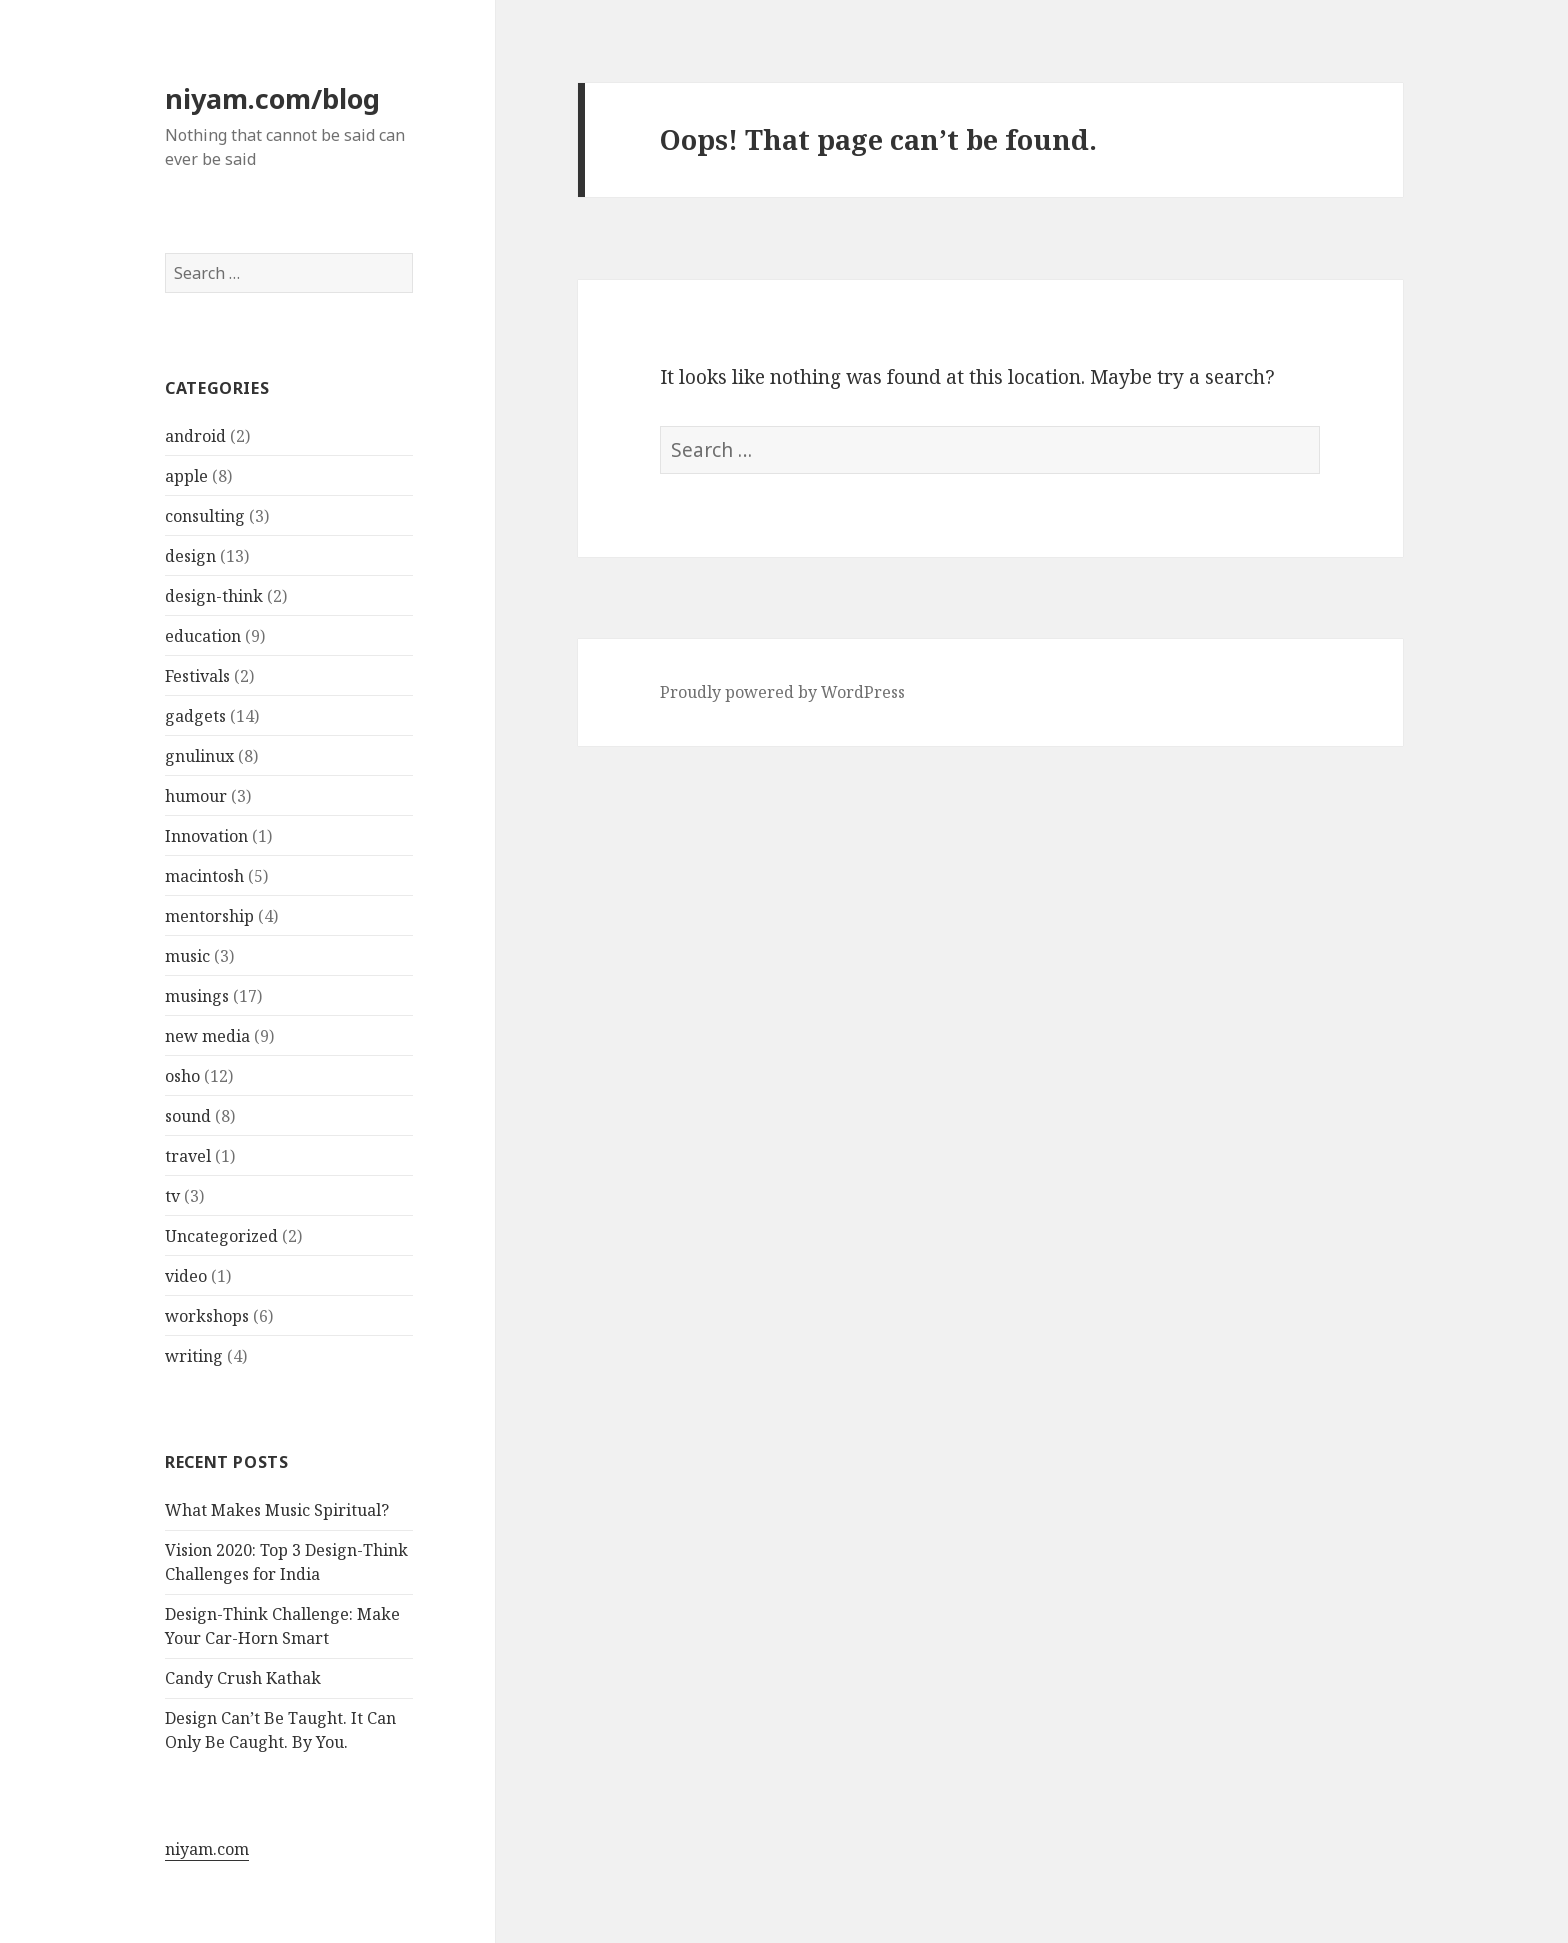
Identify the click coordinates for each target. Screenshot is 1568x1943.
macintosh (204, 876)
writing (194, 1356)
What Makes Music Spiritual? (277, 1510)
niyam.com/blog (272, 98)
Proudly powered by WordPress (782, 692)
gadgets (195, 716)
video (186, 1276)
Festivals (197, 676)
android (195, 436)
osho (182, 1076)
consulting (205, 516)
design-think (214, 596)
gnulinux (199, 756)
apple (186, 476)
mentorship (209, 916)
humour (196, 796)
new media (207, 1036)
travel (188, 1156)
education (203, 636)
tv (172, 1196)
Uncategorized (221, 1236)
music (187, 956)
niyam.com (207, 1849)
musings (197, 996)
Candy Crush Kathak (243, 1678)
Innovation (206, 836)
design (190, 556)
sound (188, 1116)
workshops (207, 1316)
